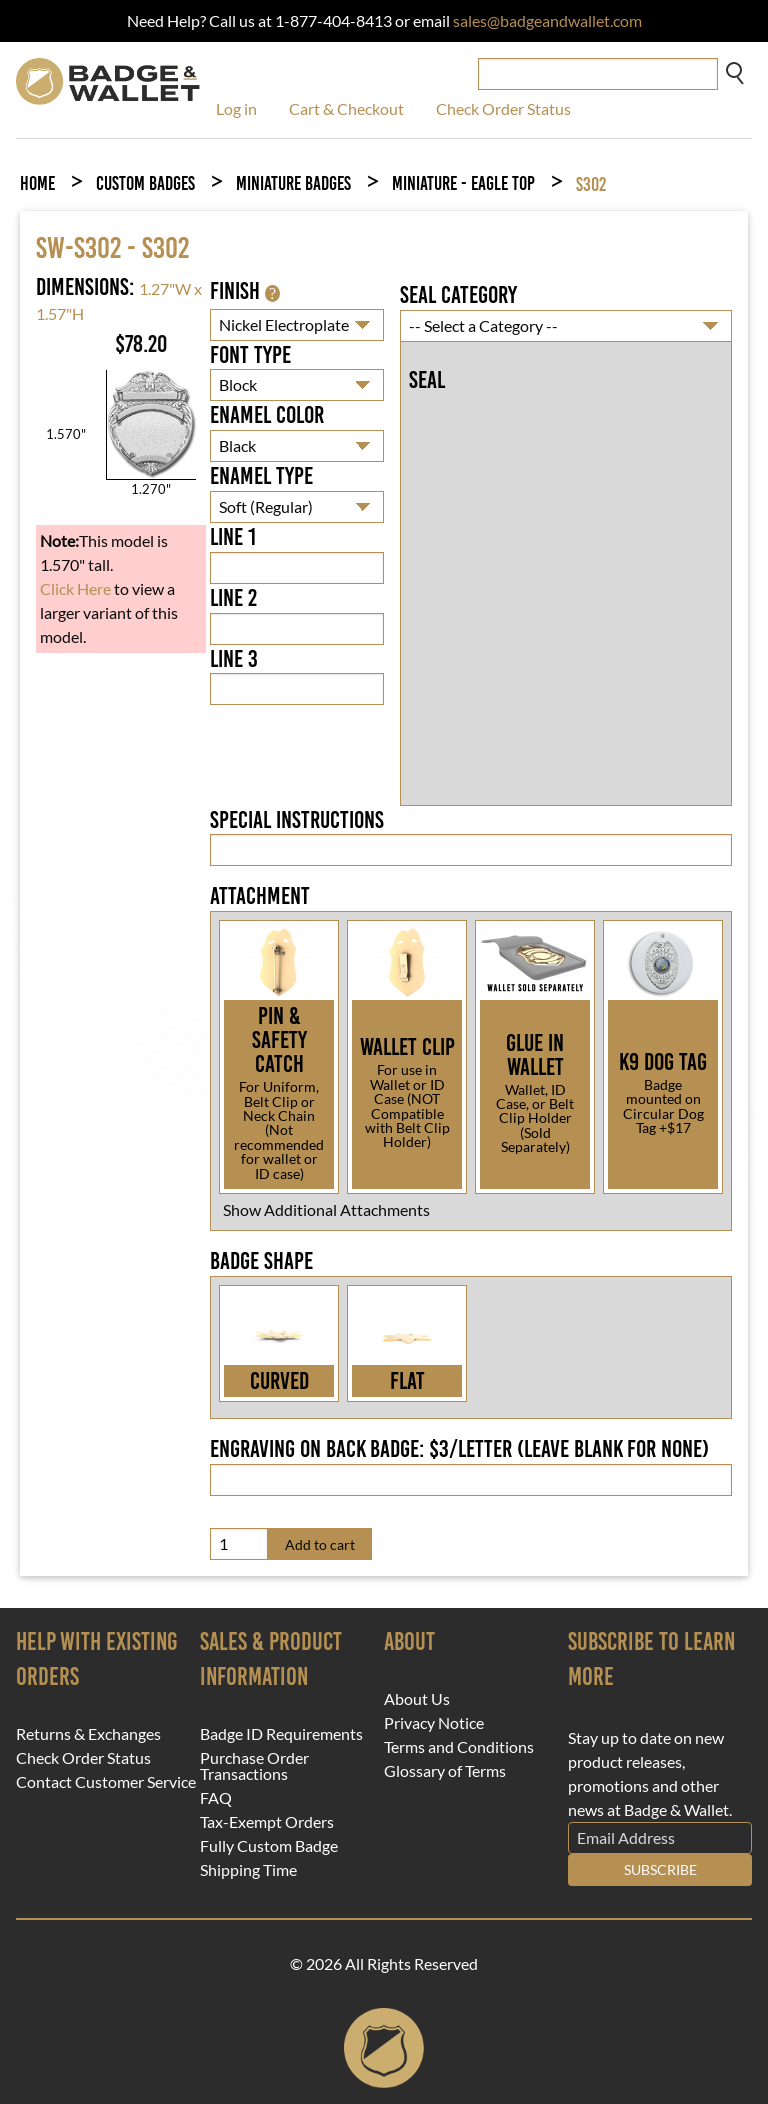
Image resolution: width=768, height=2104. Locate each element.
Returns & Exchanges (88, 1734)
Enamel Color (267, 415)
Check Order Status (503, 108)
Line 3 (234, 659)
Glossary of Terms (445, 1771)
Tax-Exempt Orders (267, 1822)
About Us (417, 1699)
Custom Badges (145, 183)
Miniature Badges (293, 183)
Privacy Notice (434, 1723)
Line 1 (233, 537)
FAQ (216, 1798)
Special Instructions (297, 820)
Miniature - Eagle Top (463, 183)
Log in (236, 108)
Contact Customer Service (106, 1782)
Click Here (75, 588)
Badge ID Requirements (281, 1734)
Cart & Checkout (346, 108)
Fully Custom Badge (269, 1846)
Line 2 (233, 598)
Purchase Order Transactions (254, 1766)
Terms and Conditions (459, 1747)
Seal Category (458, 295)
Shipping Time (248, 1870)
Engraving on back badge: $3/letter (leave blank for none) (459, 1449)
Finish (245, 291)
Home (37, 183)
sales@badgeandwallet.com (547, 20)
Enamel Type (261, 476)
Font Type (250, 355)
